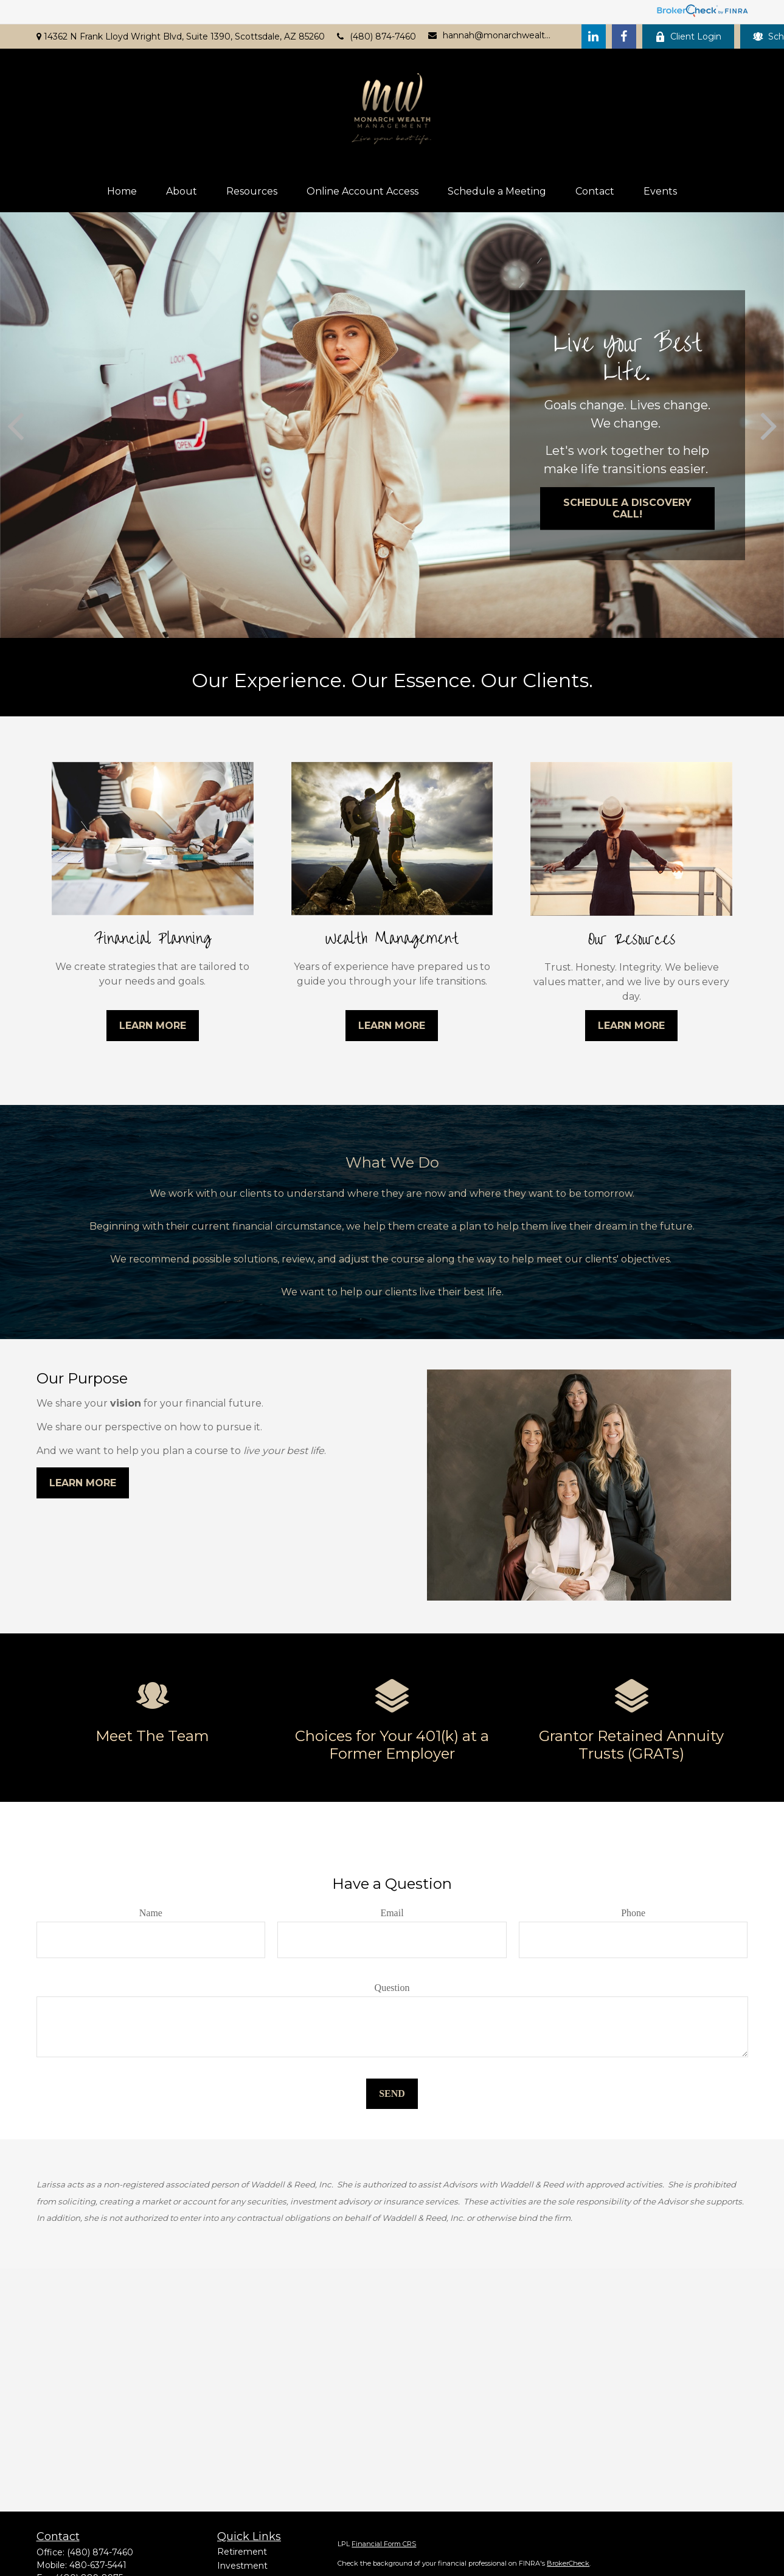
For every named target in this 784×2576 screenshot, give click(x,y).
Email (391, 1913)
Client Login (688, 36)
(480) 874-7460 (376, 36)
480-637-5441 (98, 2565)
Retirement (242, 2551)
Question (392, 1987)
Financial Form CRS (384, 2544)
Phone (633, 1913)
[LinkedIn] (593, 36)
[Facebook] (624, 36)
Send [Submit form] (392, 2093)
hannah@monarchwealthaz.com (489, 35)
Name (150, 1913)
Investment (242, 2565)
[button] (121, 191)
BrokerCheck (568, 2563)
